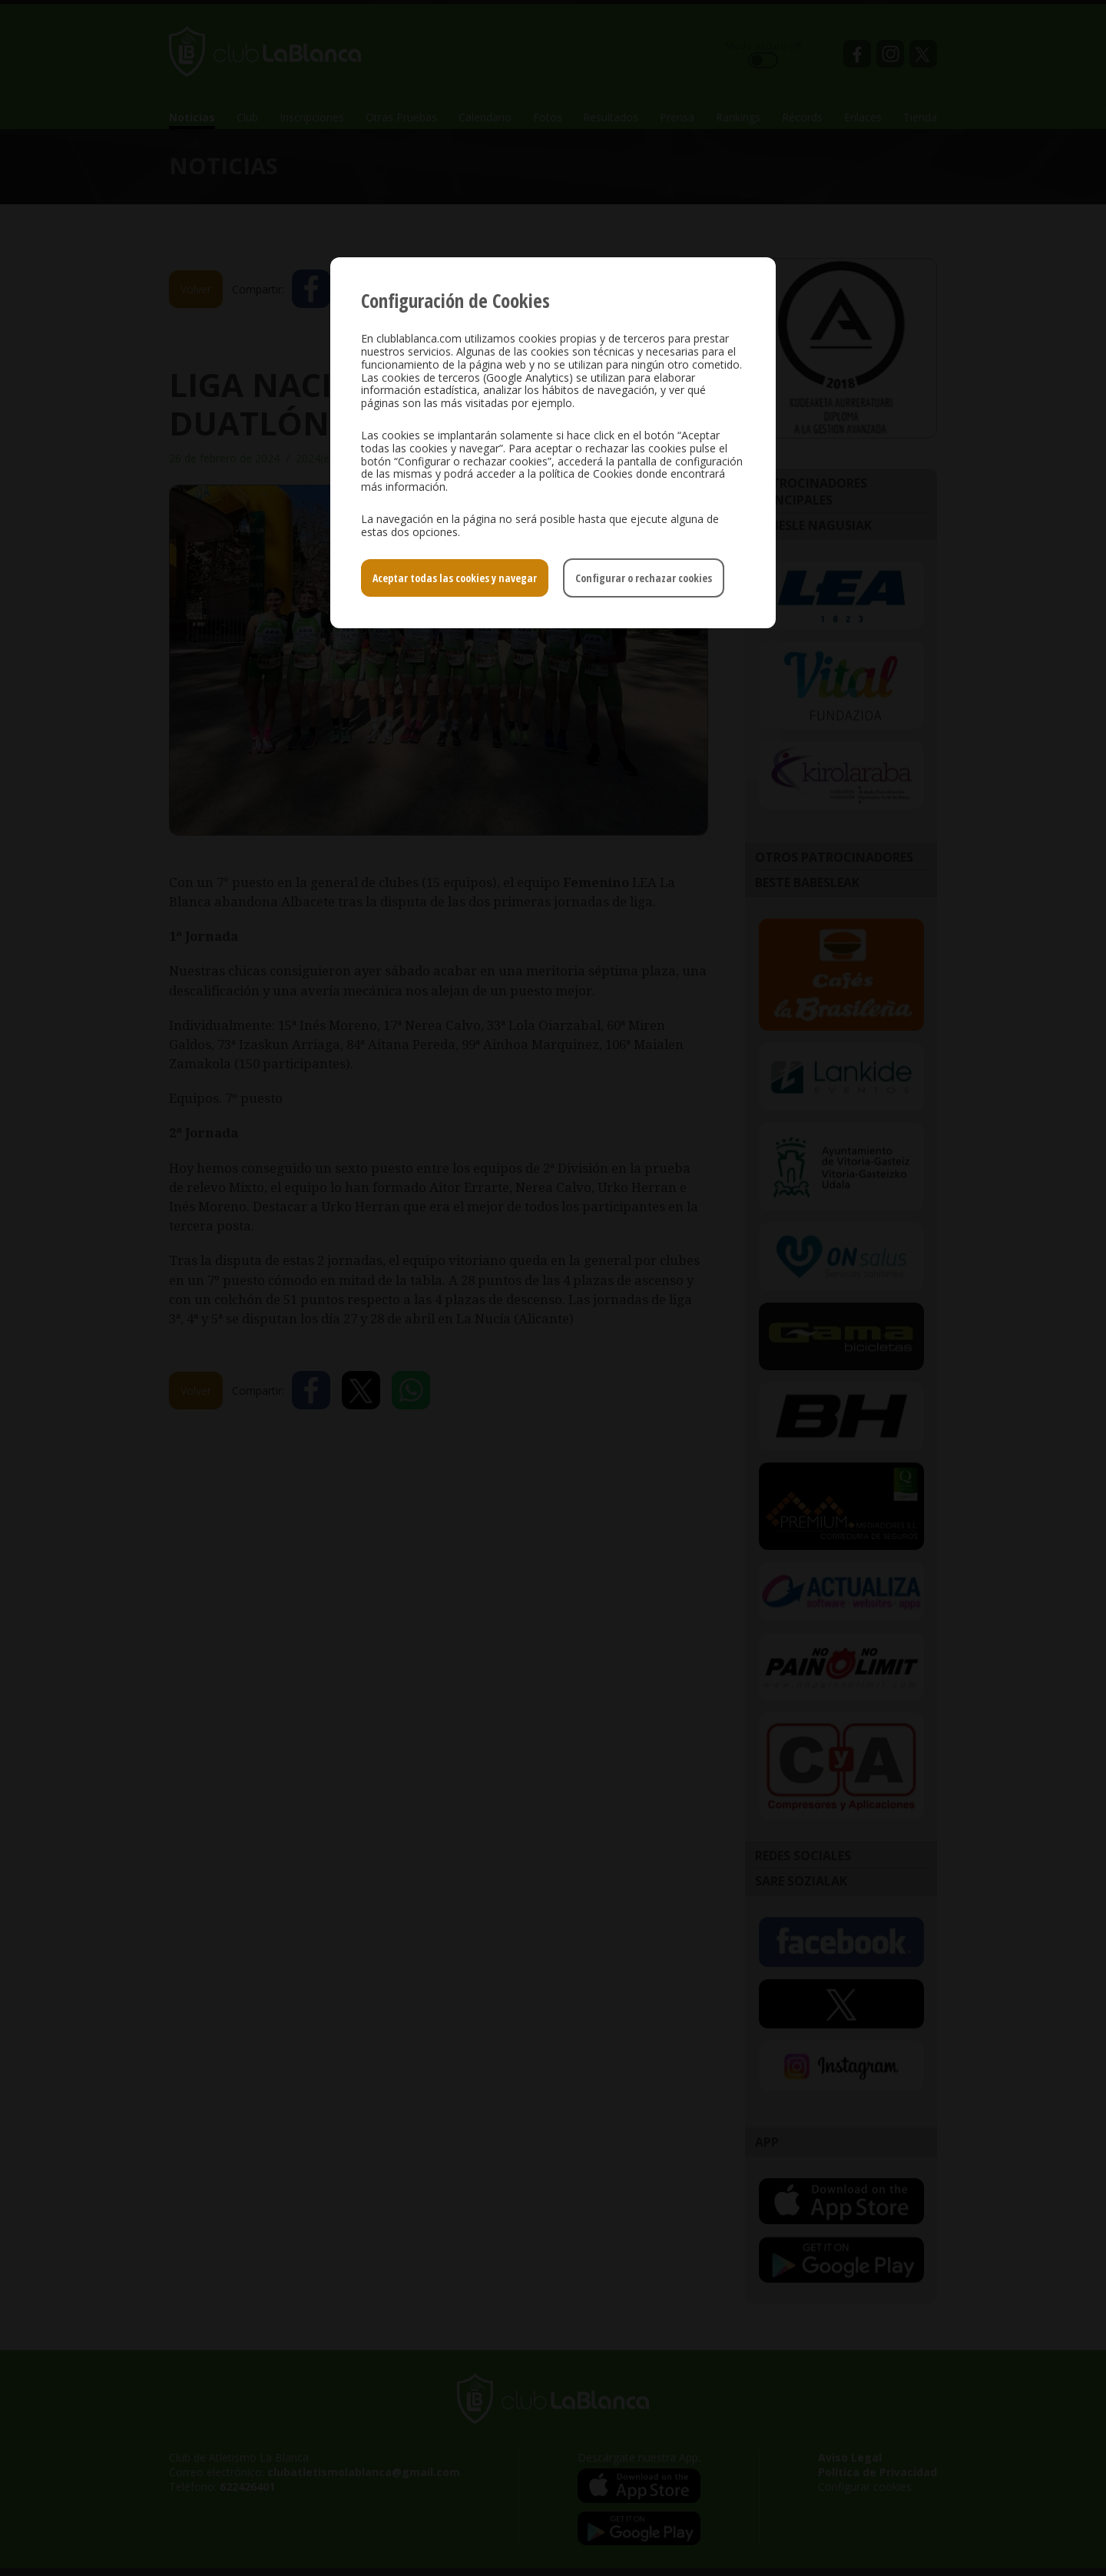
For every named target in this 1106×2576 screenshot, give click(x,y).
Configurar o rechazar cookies (643, 578)
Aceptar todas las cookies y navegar (455, 578)
